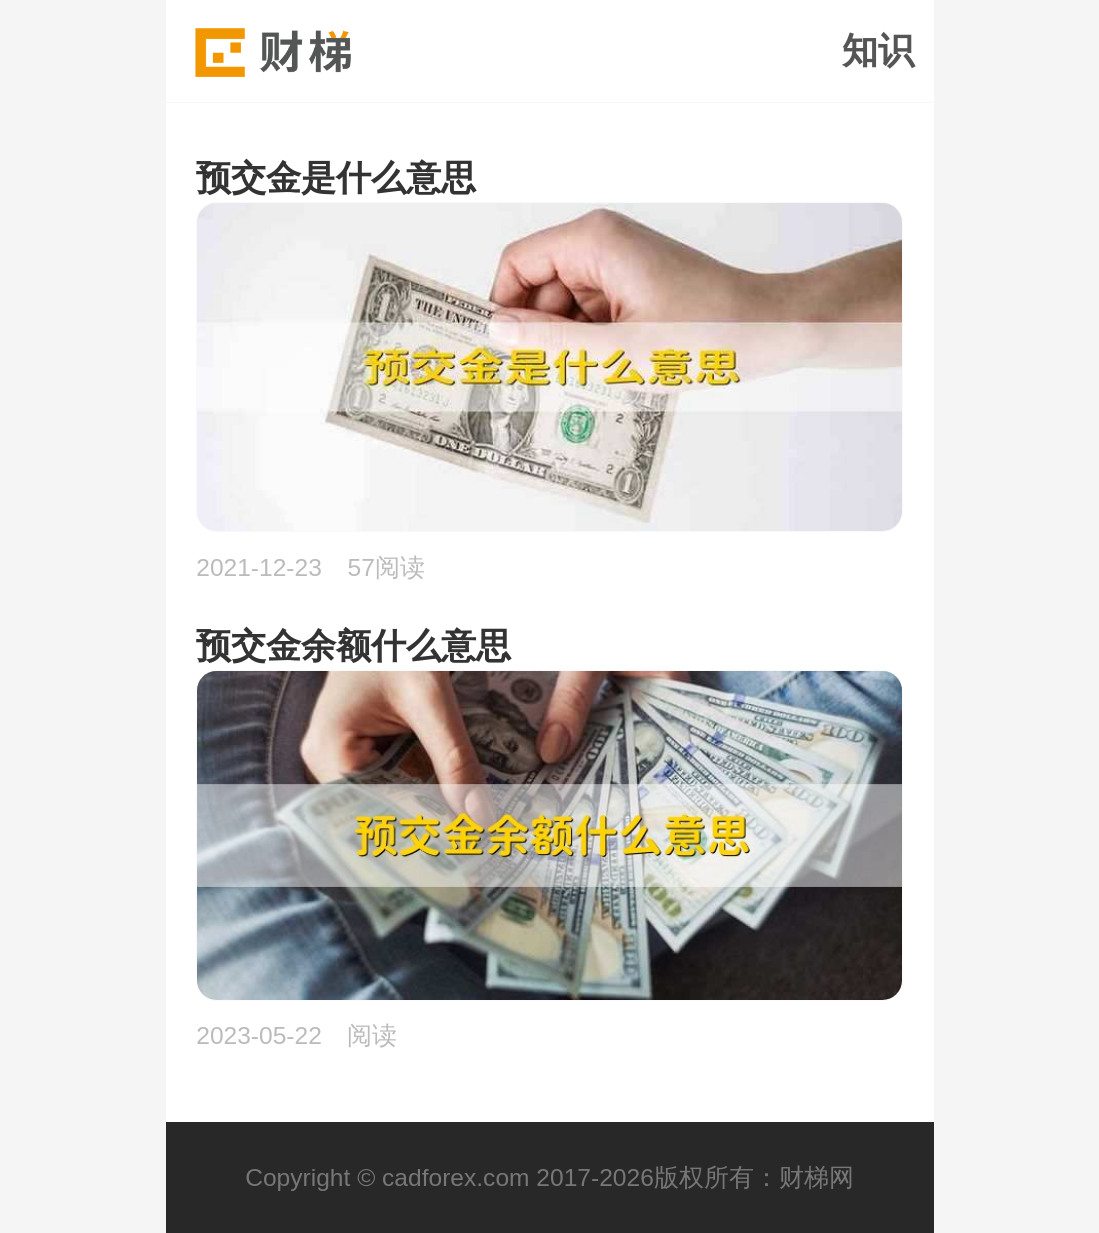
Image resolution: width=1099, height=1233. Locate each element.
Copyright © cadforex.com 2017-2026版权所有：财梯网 (549, 1177)
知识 (878, 51)
